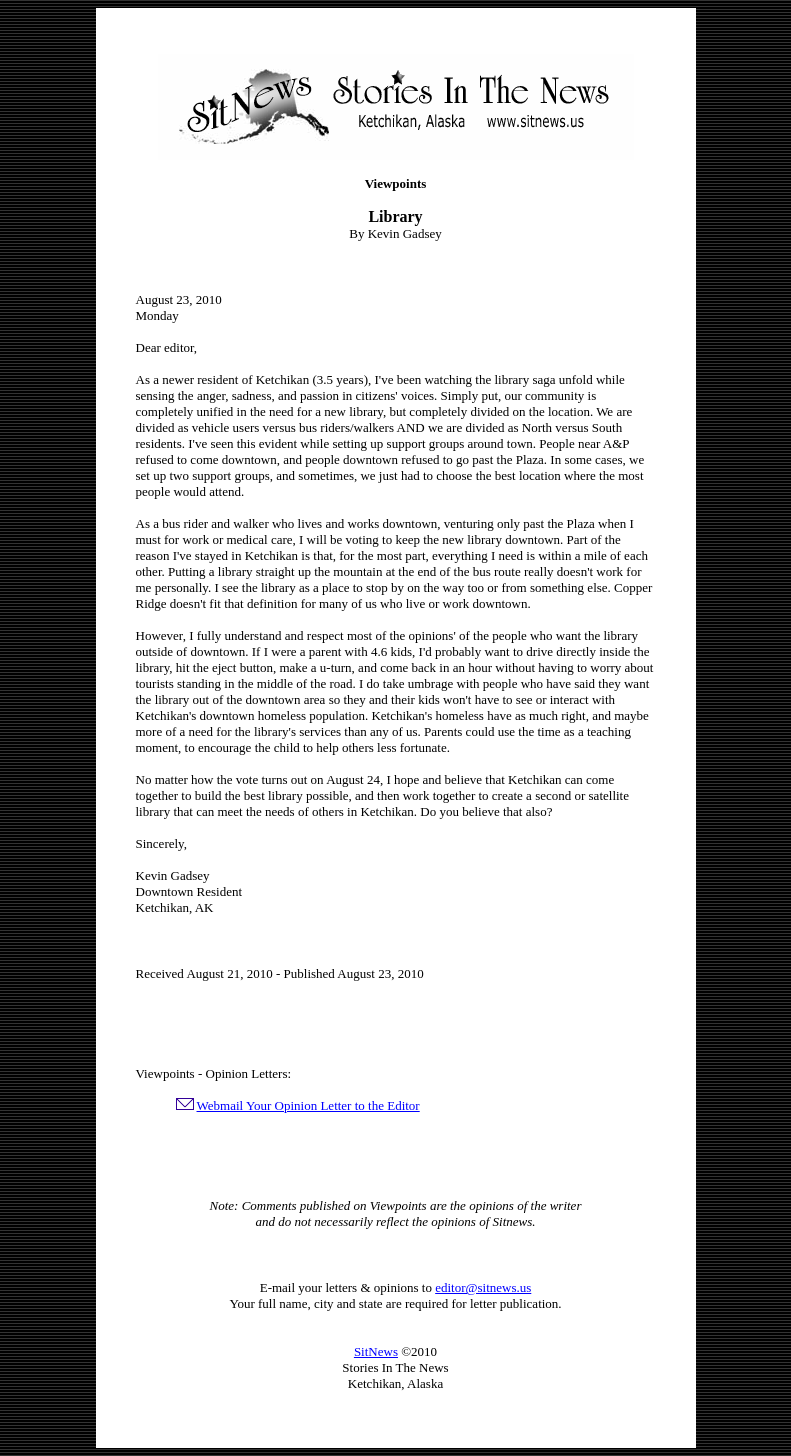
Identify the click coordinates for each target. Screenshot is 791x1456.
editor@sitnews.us (483, 1287)
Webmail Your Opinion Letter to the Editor (308, 1105)
